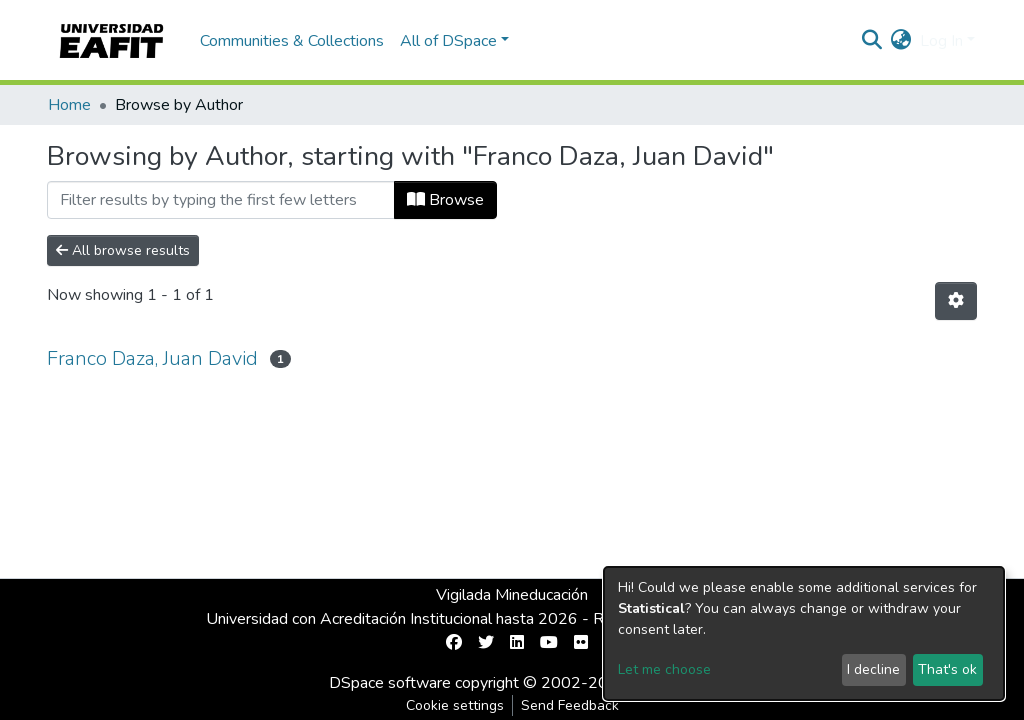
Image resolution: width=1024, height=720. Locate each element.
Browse (445, 200)
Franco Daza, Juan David (152, 358)
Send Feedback (570, 705)
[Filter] (221, 200)
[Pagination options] (956, 301)
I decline (873, 669)
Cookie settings (455, 705)
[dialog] (804, 633)
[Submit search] (872, 41)
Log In (941, 41)
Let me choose (664, 669)
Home (69, 105)
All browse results (123, 250)
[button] (901, 41)
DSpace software (390, 683)
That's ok (947, 669)
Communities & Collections (292, 41)
